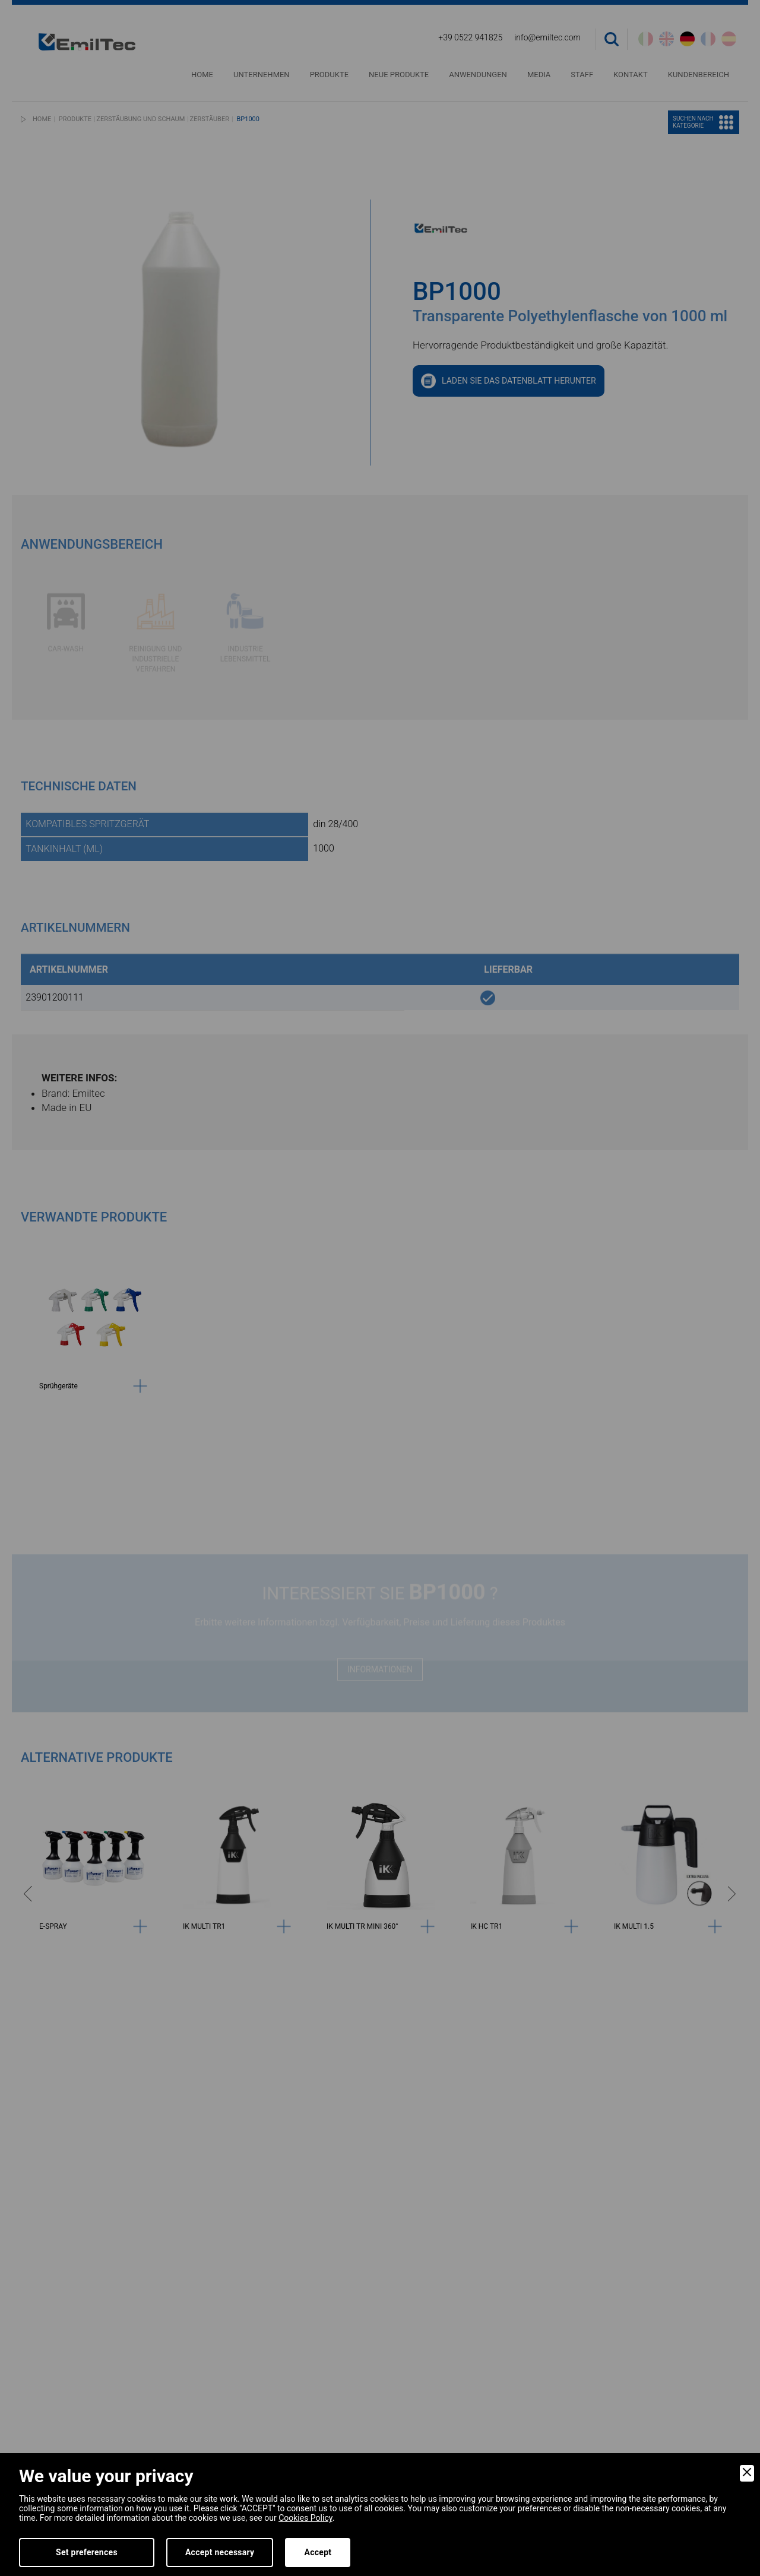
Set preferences (87, 2552)
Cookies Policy (305, 2518)
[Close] (747, 2473)
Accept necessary (220, 2552)
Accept (317, 2552)
